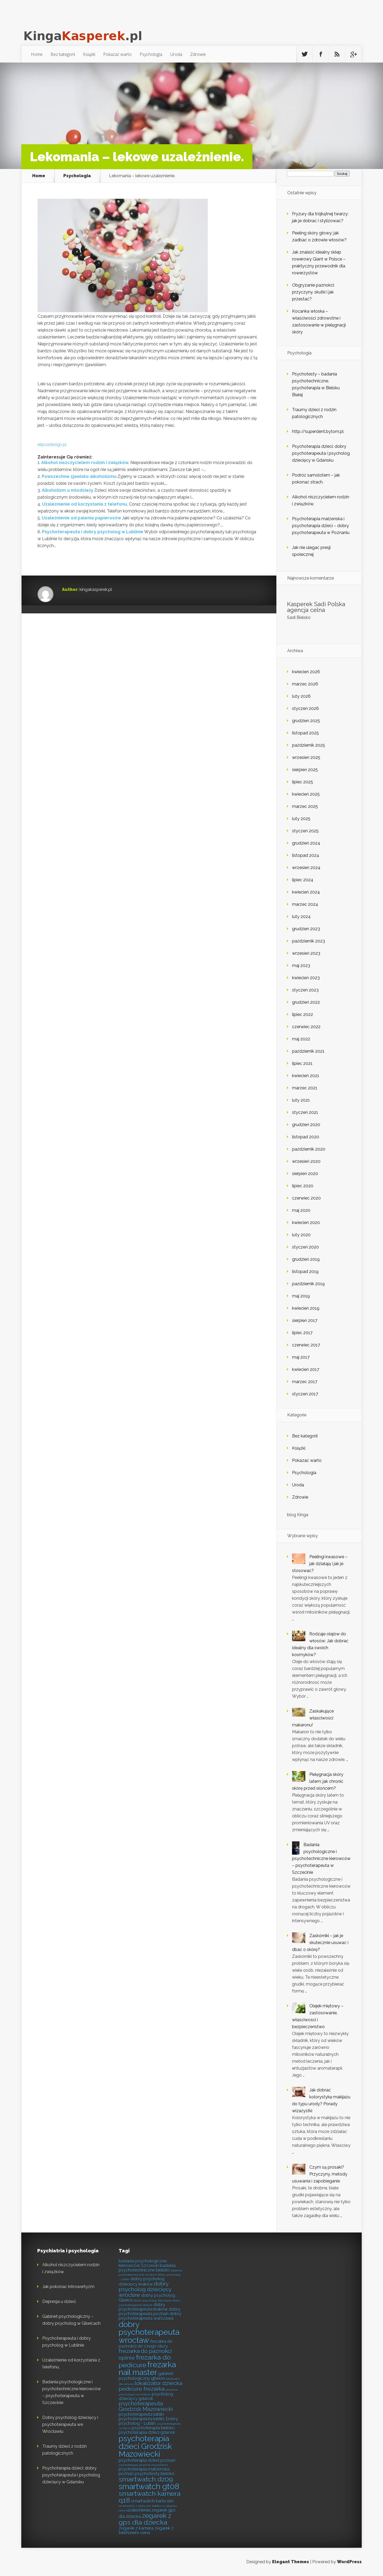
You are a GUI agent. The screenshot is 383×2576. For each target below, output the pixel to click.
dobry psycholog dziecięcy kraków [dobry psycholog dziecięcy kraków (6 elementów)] (141, 2281)
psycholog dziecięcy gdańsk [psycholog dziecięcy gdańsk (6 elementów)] (146, 2396)
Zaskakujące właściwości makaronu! (313, 1718)
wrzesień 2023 (306, 953)
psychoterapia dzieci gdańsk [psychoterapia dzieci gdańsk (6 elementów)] (147, 2432)
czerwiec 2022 (306, 1026)
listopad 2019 (305, 1271)
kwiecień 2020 (306, 1222)
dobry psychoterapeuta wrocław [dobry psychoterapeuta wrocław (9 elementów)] (149, 2332)
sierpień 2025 (305, 769)
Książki (89, 54)
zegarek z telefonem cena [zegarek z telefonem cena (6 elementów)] (146, 2530)
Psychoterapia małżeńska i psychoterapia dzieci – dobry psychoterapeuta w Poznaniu (320, 525)
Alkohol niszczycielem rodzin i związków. (85, 462)
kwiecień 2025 (306, 794)
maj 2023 (301, 965)
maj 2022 (301, 1038)
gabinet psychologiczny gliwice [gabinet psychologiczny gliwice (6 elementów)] (146, 2376)
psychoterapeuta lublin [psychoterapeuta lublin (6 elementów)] (141, 2414)
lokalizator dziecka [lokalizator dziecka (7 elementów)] (158, 2383)
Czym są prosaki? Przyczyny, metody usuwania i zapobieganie (319, 2174)
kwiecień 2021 (305, 1075)
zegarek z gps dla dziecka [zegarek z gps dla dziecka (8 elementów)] (145, 2519)
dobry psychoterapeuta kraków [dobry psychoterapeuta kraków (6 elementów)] (143, 2307)
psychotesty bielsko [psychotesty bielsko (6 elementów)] (154, 2473)
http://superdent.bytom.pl (318, 431)
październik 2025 (308, 745)
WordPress (349, 2561)
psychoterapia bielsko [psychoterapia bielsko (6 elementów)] (153, 2427)
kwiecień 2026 (306, 671)
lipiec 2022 (302, 1014)
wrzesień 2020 (306, 1161)
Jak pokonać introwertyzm (68, 2286)
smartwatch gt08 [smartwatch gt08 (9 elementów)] (149, 2486)
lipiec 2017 (302, 1332)
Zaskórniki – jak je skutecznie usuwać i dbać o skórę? (320, 1942)
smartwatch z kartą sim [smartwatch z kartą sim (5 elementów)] (135, 2506)
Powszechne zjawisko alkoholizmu (79, 476)
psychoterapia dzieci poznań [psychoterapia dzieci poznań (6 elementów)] (147, 2460)
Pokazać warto (117, 54)
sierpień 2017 (304, 1320)
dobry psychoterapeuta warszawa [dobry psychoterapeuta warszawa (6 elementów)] (150, 2316)
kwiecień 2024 (306, 892)
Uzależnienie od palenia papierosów (81, 517)
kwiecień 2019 (305, 1308)
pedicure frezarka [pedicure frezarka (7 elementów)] (141, 2388)
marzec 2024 (305, 904)
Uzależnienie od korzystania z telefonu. (85, 504)
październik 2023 (308, 941)
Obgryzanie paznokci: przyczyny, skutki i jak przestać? (313, 292)
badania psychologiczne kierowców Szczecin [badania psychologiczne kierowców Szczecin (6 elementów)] (143, 2263)
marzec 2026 (305, 684)
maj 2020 (301, 1210)
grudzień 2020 (306, 1124)
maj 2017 (301, 1357)
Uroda (176, 54)
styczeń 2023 (305, 990)
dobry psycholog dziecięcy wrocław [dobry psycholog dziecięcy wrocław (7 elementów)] (145, 2289)
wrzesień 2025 (306, 757)
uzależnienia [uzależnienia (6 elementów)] (138, 2510)
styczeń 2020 (305, 1247)
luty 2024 (301, 916)
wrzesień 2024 (306, 867)
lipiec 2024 (302, 879)
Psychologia (151, 54)
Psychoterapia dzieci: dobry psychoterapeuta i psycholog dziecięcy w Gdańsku (321, 453)
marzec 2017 (304, 1381)
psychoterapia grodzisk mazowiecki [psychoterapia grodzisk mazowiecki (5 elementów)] (143, 2465)
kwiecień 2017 (305, 1369)
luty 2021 (301, 1100)
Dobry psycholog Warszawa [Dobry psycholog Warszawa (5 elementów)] (152, 2300)
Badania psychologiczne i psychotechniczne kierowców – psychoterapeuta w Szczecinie (321, 1858)
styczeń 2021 (305, 1112)
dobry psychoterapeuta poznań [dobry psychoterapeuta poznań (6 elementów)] (149, 2311)
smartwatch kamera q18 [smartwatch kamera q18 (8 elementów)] (150, 2497)
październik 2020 (308, 1149)
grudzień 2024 (306, 843)
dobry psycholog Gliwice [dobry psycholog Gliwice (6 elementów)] (147, 2298)
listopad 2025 (305, 732)
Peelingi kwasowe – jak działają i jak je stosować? (320, 1563)
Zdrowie (198, 54)
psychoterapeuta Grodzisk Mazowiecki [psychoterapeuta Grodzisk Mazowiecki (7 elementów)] (146, 2406)
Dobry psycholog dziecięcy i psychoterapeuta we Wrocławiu (70, 2424)
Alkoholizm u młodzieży (67, 490)
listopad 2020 (305, 1136)
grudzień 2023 (306, 928)
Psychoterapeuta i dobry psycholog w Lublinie (92, 531)
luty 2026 (301, 696)
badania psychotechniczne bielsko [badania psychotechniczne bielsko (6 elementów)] (147, 2268)
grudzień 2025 (306, 720)
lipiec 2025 (302, 781)
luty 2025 (301, 818)
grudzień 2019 (306, 1259)
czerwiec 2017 (306, 1344)
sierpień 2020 (305, 1173)
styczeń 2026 (305, 708)
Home (37, 54)
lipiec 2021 (302, 1063)
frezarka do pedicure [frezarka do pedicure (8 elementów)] (145, 2361)
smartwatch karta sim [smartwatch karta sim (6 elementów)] (152, 2501)
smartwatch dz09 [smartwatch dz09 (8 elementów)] (146, 2479)
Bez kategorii (63, 54)
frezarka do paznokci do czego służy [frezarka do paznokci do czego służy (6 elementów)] (146, 2344)
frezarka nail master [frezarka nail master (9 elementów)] (147, 2368)
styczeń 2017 (305, 1393)
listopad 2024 (305, 855)
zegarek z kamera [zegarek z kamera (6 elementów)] (136, 2528)
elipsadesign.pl (52, 444)
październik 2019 (308, 1283)
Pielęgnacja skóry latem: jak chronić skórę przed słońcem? (317, 1781)
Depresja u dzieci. (59, 2301)
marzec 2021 (304, 1087)
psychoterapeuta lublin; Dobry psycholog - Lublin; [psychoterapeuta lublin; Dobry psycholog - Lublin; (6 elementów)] (148, 2421)
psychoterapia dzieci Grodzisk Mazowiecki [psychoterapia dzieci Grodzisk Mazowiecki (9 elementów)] (145, 2446)
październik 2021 (308, 1051)
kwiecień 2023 (306, 977)
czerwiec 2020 (306, 1198)
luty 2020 (301, 1234)
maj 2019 (301, 1296)
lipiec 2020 (302, 1185)
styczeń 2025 (305, 830)
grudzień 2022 (306, 1002)
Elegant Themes (290, 2561)
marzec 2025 (305, 806)
